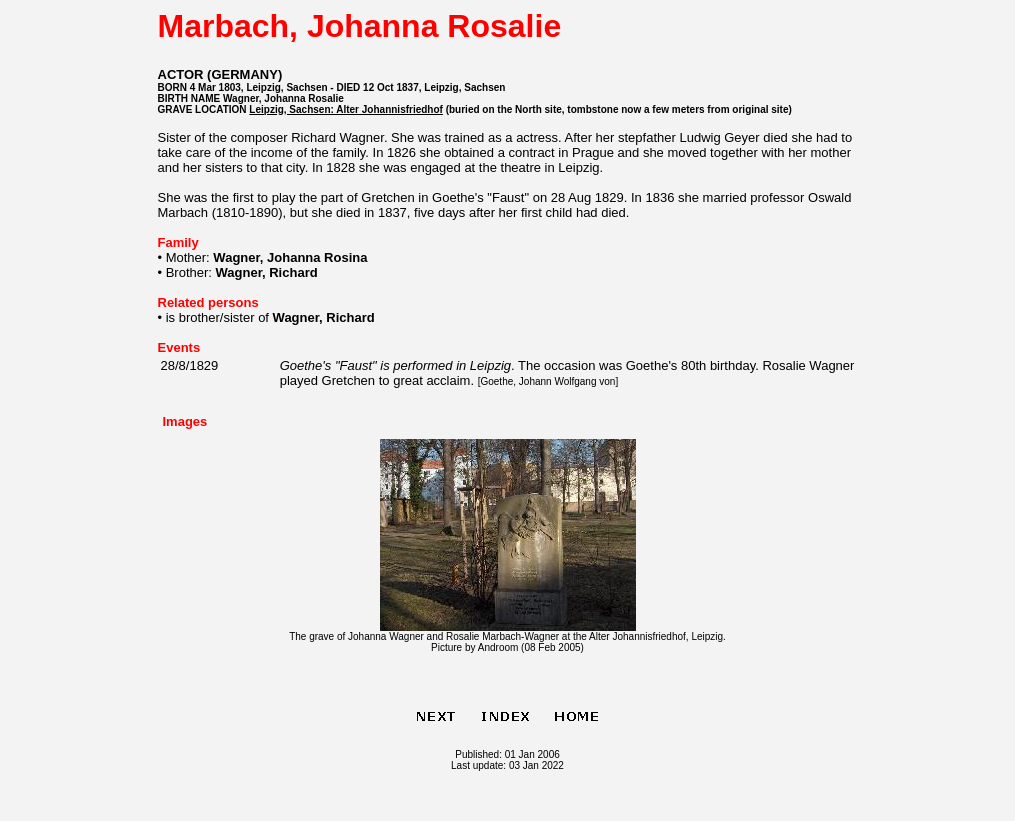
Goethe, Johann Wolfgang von (547, 381)
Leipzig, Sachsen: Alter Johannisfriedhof (346, 109)
